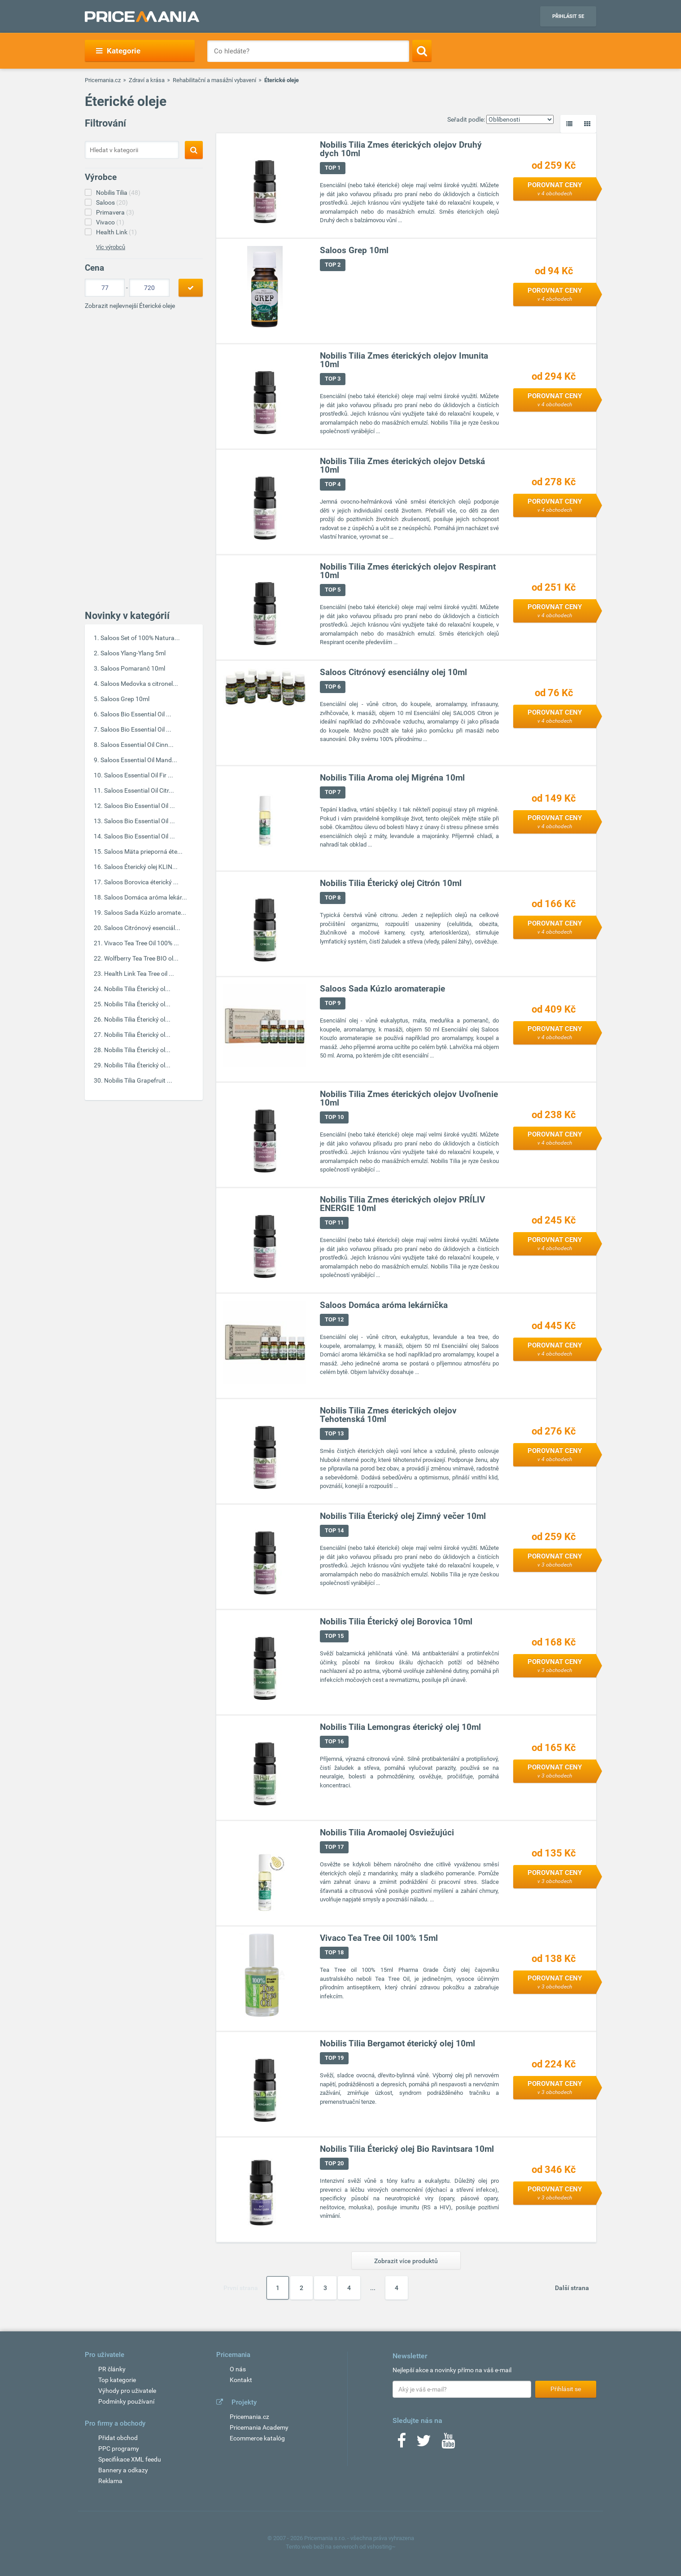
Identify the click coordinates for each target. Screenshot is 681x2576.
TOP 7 (332, 792)
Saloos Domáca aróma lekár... (145, 897)
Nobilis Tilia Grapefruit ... (138, 1080)
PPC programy (118, 2448)
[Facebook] (401, 2443)
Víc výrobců (110, 247)
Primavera (115, 212)
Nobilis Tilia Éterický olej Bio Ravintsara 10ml (407, 2149)
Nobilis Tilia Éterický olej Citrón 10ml (391, 883)
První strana (240, 2287)
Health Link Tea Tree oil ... (139, 973)
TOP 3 (332, 379)
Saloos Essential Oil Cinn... (137, 744)
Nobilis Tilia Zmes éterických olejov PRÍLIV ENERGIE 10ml (402, 1204)
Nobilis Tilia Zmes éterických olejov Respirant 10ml (408, 571)
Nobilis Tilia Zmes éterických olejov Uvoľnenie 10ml (409, 1098)
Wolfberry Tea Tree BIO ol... (141, 958)
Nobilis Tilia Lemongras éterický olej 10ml (400, 1727)
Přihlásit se (568, 16)
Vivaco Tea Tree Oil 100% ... (141, 943)
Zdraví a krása (147, 80)
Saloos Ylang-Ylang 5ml (133, 653)
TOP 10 (334, 1117)
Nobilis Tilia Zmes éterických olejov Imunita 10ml (404, 360)
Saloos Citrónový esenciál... (142, 927)
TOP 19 (334, 2058)
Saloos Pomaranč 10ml (132, 668)
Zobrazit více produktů (406, 2260)
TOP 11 (334, 1223)
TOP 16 (334, 1741)
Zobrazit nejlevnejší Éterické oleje (130, 305)
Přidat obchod (118, 2437)
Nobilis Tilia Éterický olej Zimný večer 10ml (403, 1516)
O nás (238, 2369)
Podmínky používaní (126, 2401)
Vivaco (110, 222)
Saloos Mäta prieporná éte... (143, 851)
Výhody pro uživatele (127, 2390)
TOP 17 (334, 1847)
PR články (112, 2369)
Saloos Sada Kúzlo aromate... (145, 912)
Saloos (112, 202)
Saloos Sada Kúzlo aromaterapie (382, 989)
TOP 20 (334, 2163)
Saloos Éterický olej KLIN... (141, 866)
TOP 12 (334, 1320)
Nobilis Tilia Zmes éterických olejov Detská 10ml (402, 465)
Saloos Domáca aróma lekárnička (384, 1305)
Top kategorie (117, 2379)
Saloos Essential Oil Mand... (138, 760)
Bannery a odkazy (123, 2470)
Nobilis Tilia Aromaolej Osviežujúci (387, 1833)
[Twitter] (424, 2443)
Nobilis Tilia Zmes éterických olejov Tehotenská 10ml (388, 1415)
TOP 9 (332, 1003)
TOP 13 (334, 1434)
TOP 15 (334, 1636)
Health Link (116, 232)
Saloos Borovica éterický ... (141, 882)
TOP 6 (332, 687)
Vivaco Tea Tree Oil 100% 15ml (379, 1938)
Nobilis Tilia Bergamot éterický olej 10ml (397, 2044)
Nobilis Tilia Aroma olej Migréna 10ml (392, 778)
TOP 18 (334, 1952)
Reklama (110, 2480)
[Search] (422, 50)
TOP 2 (332, 265)
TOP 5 (332, 590)
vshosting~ (381, 2546)
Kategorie (118, 50)
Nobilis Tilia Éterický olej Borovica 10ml (396, 1622)
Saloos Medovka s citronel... (139, 683)
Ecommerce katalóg (257, 2438)
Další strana (572, 2287)
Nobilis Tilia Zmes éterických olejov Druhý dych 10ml (401, 149)
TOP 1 (332, 168)
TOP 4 (332, 484)
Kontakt (241, 2379)
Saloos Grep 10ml (124, 698)
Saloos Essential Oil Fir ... (138, 775)
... (372, 2287)
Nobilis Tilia (118, 192)
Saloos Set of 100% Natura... (140, 637)
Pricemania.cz (103, 80)
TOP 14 (334, 1530)
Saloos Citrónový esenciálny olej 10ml (393, 672)
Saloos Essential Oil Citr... (139, 790)
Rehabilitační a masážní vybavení (214, 80)
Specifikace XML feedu (129, 2459)
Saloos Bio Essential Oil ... (135, 714)
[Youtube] (448, 2443)
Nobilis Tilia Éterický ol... (137, 988)
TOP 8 (332, 898)
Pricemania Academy (259, 2427)
